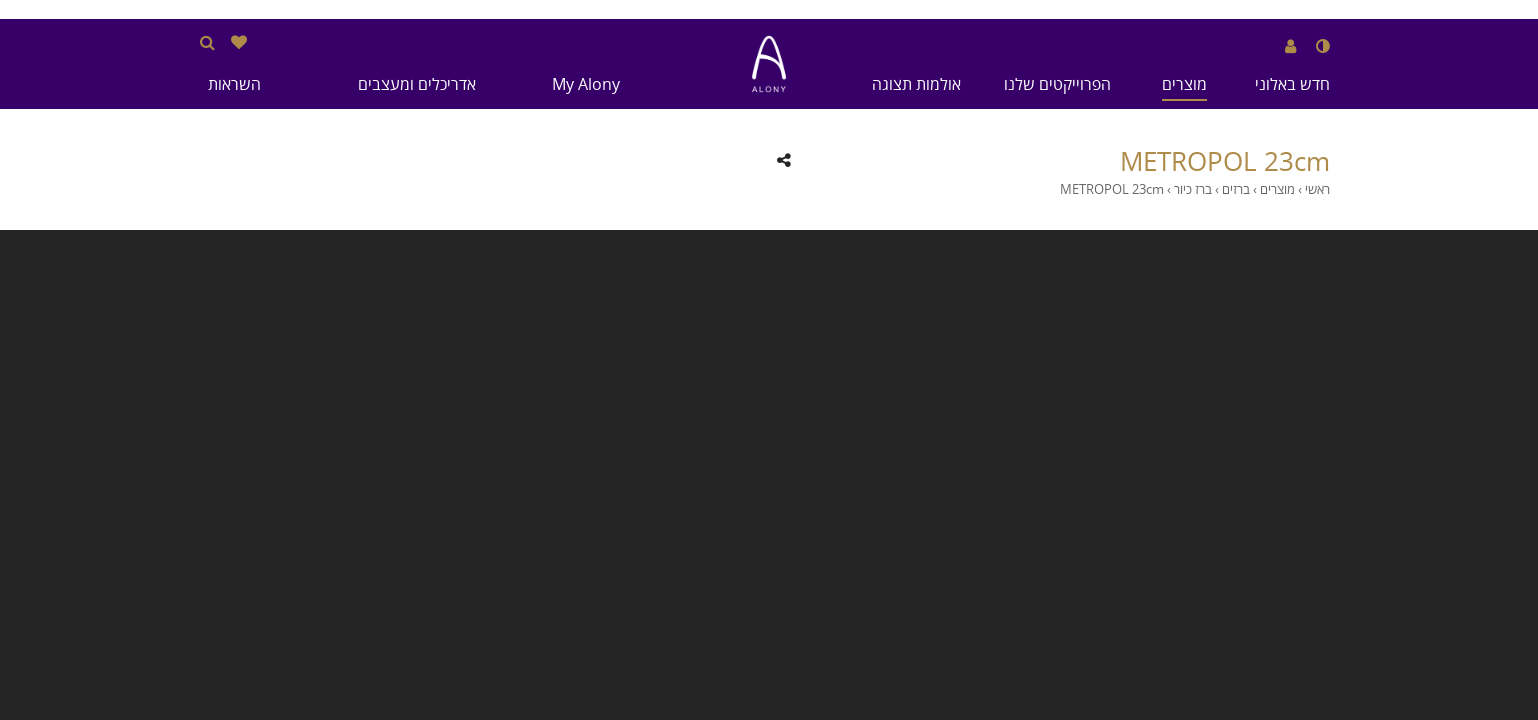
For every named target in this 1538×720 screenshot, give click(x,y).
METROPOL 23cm (1225, 162)
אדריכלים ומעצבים (417, 84)
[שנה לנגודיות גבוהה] (1323, 46)
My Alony (586, 84)
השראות (234, 84)
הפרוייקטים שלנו (1057, 84)
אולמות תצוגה (916, 84)
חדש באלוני (1292, 84)
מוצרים (1184, 84)
